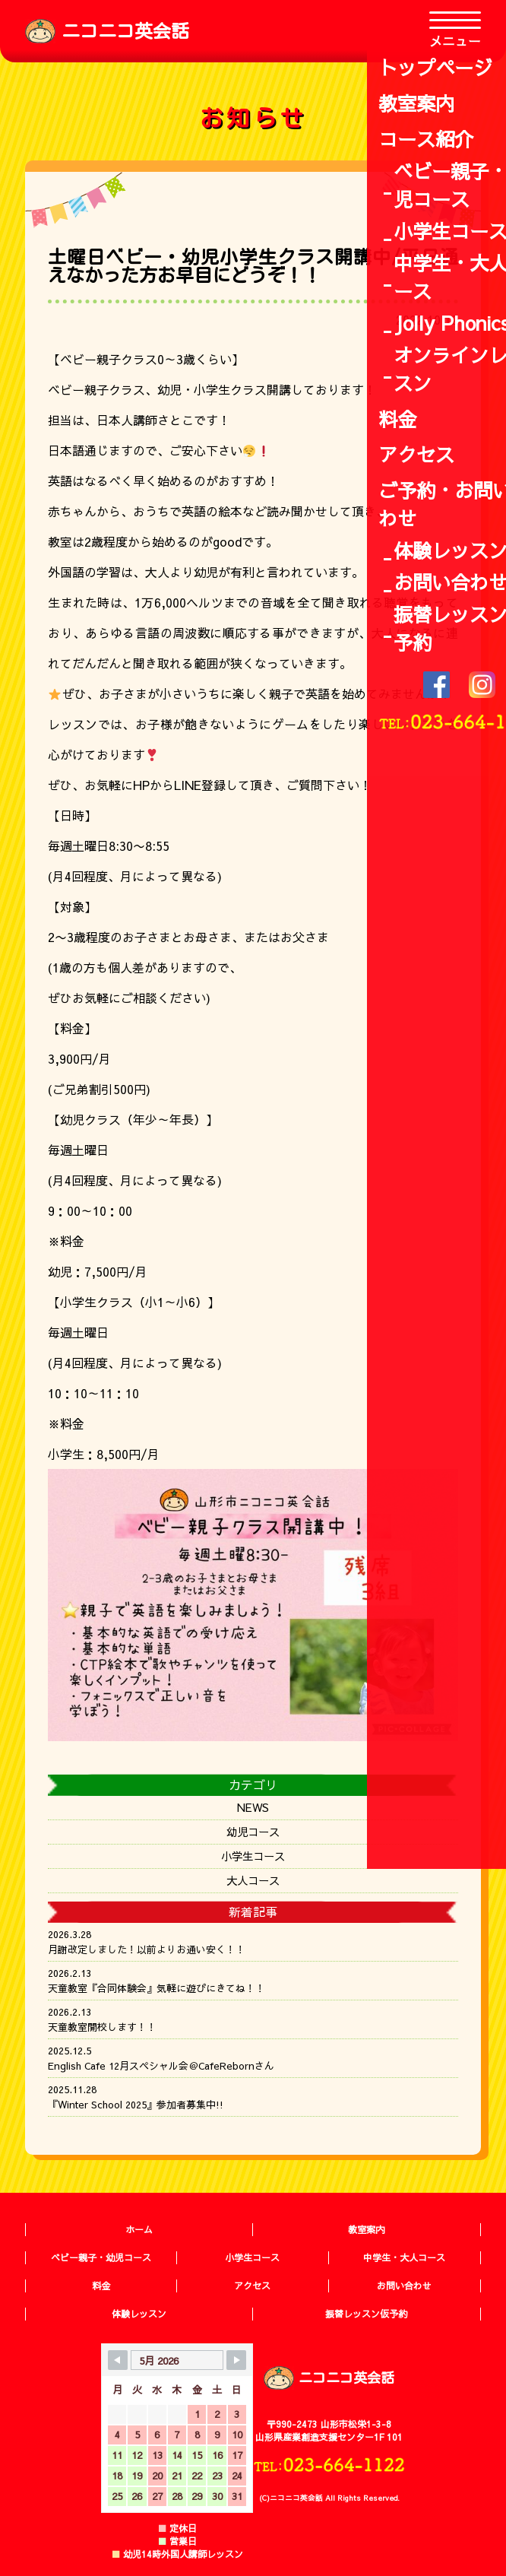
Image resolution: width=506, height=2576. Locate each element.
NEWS (253, 1807)
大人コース (253, 1880)
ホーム (139, 2229)
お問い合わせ (404, 2285)
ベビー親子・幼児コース (101, 2257)
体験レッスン (139, 2314)
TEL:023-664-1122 (329, 2464)
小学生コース (253, 1856)
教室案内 (366, 2229)
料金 (101, 2285)
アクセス (252, 2285)
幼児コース (253, 1831)
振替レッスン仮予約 (366, 2314)
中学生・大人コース (404, 2257)
